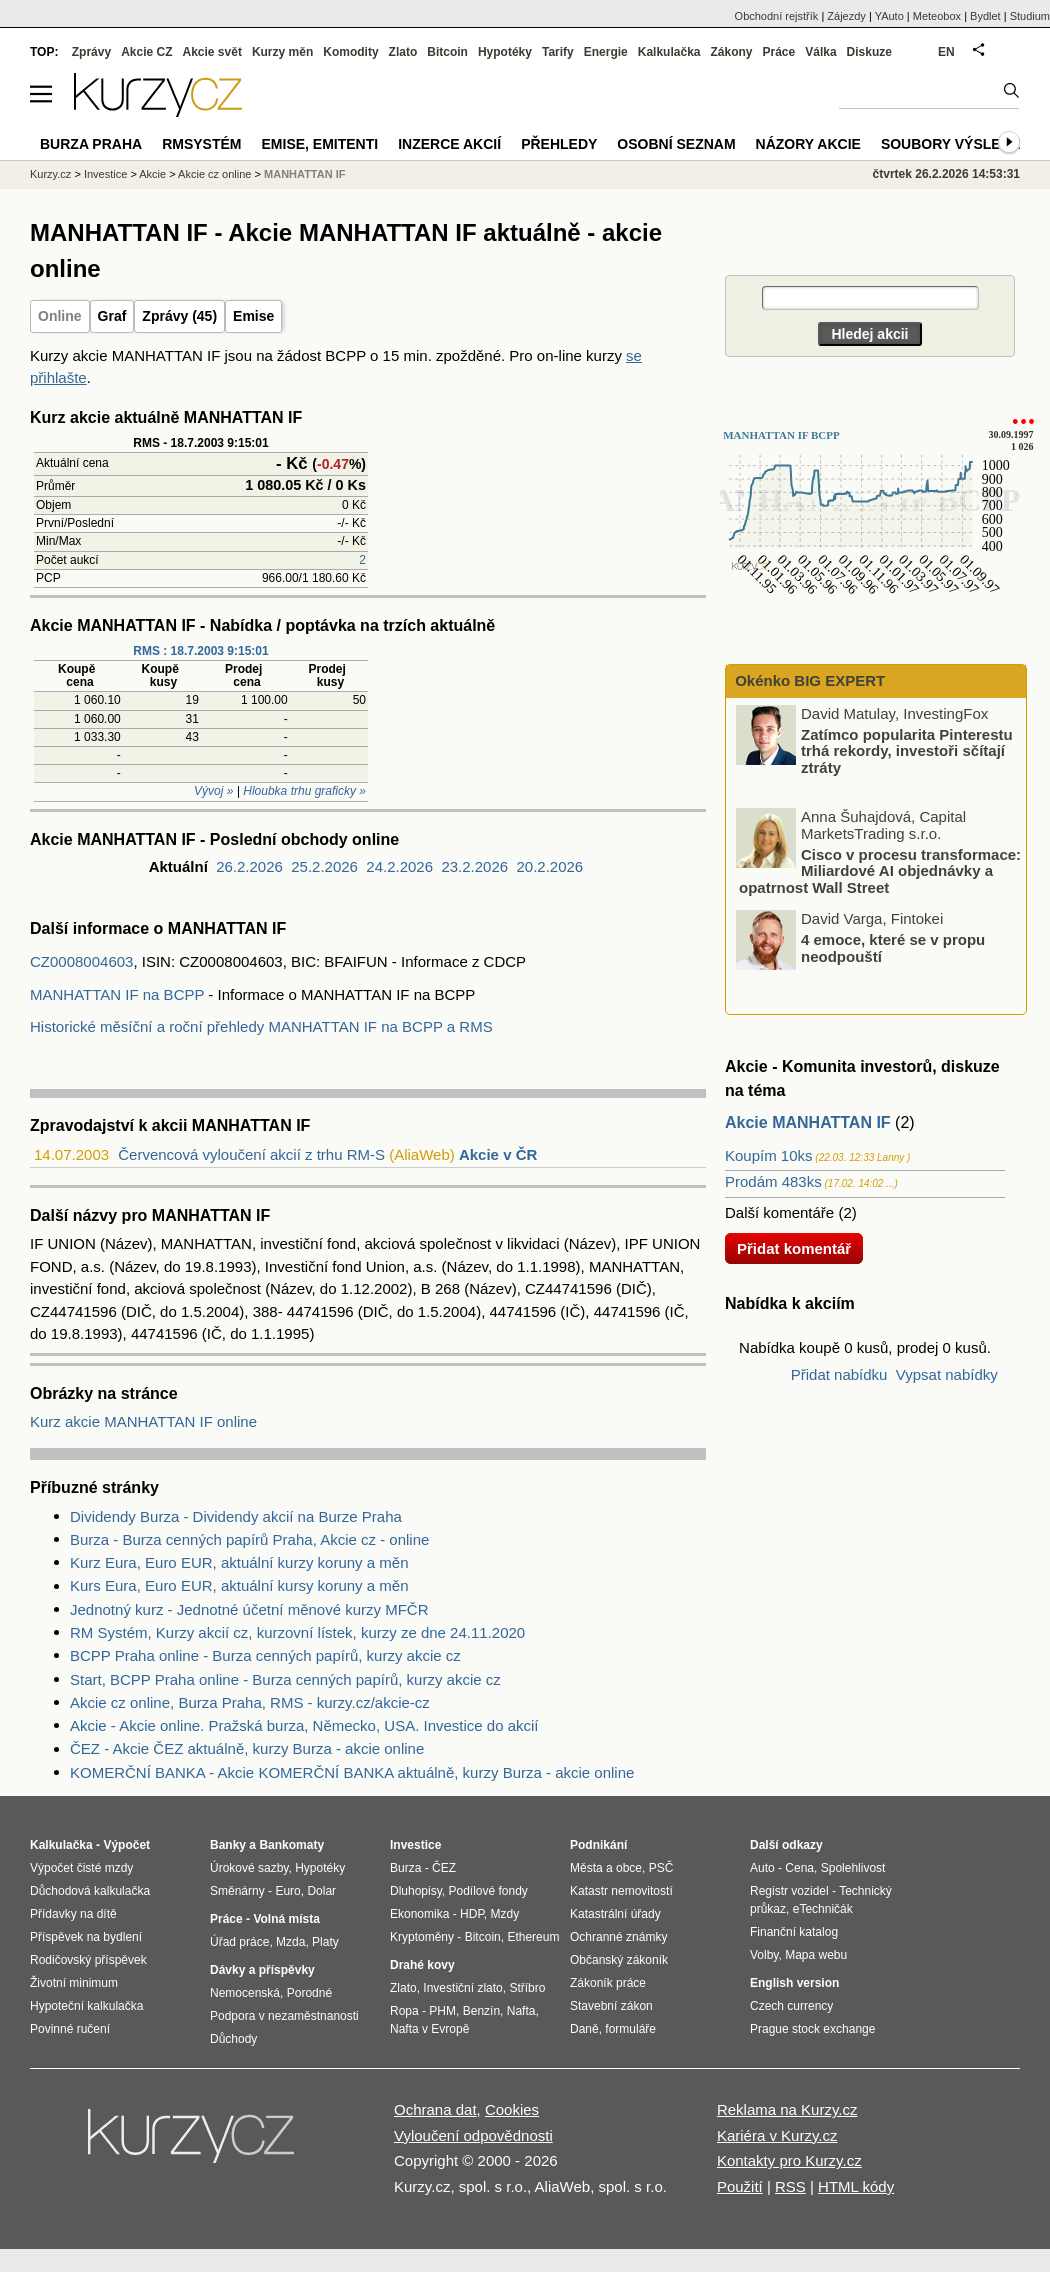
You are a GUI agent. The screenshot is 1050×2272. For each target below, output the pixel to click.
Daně (584, 2029)
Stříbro (527, 1988)
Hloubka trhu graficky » (304, 791)
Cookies (512, 2109)
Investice (105, 174)
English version (794, 1983)
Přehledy (559, 144)
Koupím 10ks (769, 1155)
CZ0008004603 (81, 961)
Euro (287, 1891)
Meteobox (937, 16)
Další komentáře (779, 1212)
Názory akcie (808, 144)
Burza (405, 1868)
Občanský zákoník (619, 1960)
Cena (799, 1868)
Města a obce (606, 1868)
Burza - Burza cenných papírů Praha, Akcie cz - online (249, 1539)
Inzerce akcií (449, 144)
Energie (606, 52)
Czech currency (791, 2006)
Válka (820, 52)
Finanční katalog (794, 1932)
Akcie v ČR (498, 1154)
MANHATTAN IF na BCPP (117, 994)
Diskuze (869, 52)
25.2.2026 (324, 866)
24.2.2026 (399, 866)
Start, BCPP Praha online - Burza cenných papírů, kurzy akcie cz (285, 1679)
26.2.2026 (249, 866)
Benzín (481, 2011)
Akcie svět (212, 52)
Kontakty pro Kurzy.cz (789, 2160)
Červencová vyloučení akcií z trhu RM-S (251, 1154)
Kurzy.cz (50, 174)
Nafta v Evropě (429, 2029)
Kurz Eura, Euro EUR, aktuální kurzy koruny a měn (239, 1562)
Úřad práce (239, 1942)
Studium (1030, 16)
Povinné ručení (70, 2029)
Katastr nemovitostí (621, 1891)
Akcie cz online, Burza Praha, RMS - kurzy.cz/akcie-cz (250, 1702)
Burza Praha (91, 144)
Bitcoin (447, 52)
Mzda (290, 1942)
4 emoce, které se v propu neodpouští (893, 948)
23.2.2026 (474, 866)
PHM (442, 2011)
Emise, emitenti (320, 144)
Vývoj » (213, 791)
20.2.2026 (549, 866)
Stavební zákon (611, 2006)
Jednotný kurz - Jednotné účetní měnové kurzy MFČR (249, 1609)
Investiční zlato (462, 1988)
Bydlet (985, 16)
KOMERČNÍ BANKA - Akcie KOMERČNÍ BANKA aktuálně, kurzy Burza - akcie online (352, 1772)
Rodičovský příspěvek (88, 1960)
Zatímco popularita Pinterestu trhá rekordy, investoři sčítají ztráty (907, 750)
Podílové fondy (487, 1891)
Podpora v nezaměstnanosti (284, 2016)
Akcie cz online (214, 174)
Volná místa (286, 1919)
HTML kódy (856, 2186)
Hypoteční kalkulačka (86, 2006)
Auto (762, 1868)
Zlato (403, 52)
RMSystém (201, 144)
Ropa (404, 2011)
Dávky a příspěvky (262, 1970)
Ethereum (533, 1937)
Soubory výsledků (956, 144)
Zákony (731, 52)
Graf (112, 316)
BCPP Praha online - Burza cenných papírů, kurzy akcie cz (265, 1655)
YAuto (889, 16)
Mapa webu (816, 1955)
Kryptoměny (422, 1937)
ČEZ (444, 1868)
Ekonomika (419, 1914)
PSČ (661, 1868)
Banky (228, 1845)
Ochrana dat (435, 2109)
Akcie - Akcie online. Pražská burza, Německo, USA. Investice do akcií (304, 1725)
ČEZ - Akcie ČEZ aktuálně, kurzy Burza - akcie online (247, 1748)
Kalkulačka (669, 52)
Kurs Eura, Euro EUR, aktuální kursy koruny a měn (239, 1585)
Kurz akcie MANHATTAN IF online (143, 1421)
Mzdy (505, 1914)
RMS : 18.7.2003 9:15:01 (200, 651)
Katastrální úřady (615, 1914)
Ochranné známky (618, 1937)
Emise (253, 316)
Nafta (521, 2011)
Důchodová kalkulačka (90, 1891)
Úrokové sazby (249, 1868)
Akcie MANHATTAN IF (808, 1122)
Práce (779, 52)
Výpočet (126, 1845)
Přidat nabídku (839, 1374)
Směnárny (237, 1891)
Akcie (152, 174)
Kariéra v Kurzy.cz (777, 2135)
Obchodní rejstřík (777, 16)
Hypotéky (505, 52)
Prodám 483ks (773, 1181)
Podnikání (598, 1845)
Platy (325, 1942)
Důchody (233, 2039)
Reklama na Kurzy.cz (787, 2109)
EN (946, 52)
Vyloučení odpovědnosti (473, 2135)
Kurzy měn (282, 52)
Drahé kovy (422, 1965)
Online (60, 316)
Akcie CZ (146, 52)
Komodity (350, 52)
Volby (764, 1955)
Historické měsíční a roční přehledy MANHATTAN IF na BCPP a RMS (261, 1026)
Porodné (309, 1993)
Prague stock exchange (812, 2029)
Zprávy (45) (179, 316)
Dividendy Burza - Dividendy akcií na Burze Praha (236, 1516)
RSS (790, 2186)
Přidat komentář (794, 1248)
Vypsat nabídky (947, 1374)
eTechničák (823, 1909)
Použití (740, 2186)
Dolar (321, 1891)
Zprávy (91, 52)
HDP (472, 1914)
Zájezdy (846, 16)
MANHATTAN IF (304, 174)
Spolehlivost (853, 1868)
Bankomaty (291, 1845)
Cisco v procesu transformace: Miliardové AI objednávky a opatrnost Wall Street (880, 870)
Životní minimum (74, 1983)
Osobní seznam (676, 144)
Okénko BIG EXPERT (808, 680)
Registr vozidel (789, 1891)
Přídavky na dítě (73, 1914)
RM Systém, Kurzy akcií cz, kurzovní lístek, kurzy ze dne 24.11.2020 (297, 1632)
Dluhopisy (416, 1891)
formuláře (630, 2029)
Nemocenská (245, 1993)
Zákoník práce (608, 1983)
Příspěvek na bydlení (86, 1937)
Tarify (558, 52)
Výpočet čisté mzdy (81, 1868)
